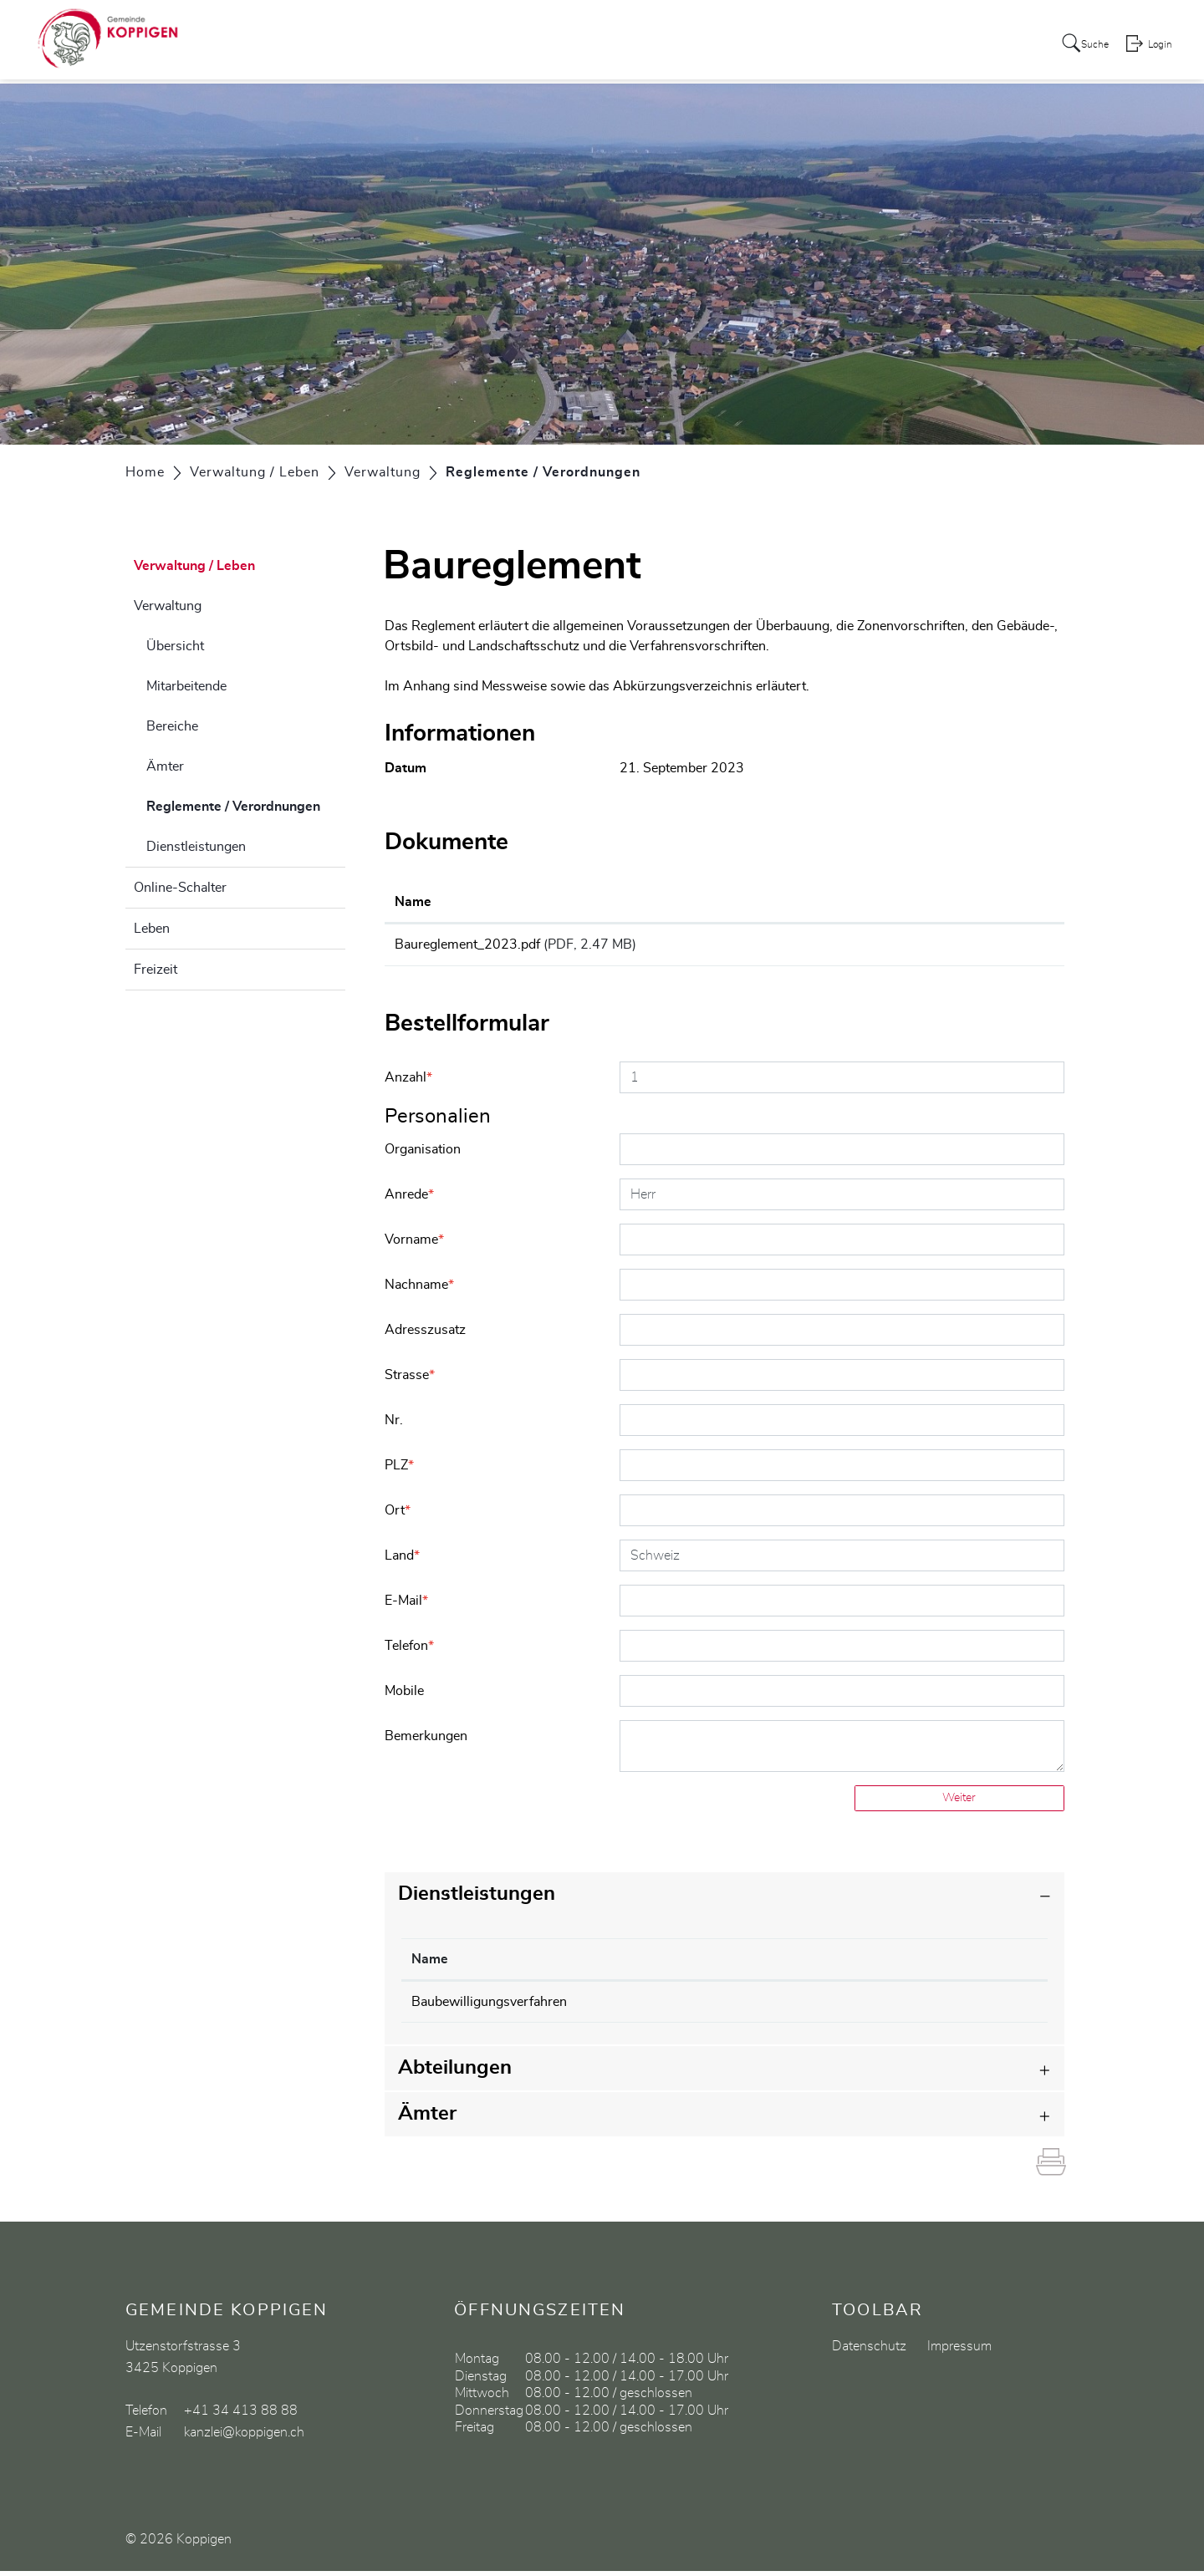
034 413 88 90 (920, 2006)
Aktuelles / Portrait (458, 45)
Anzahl (408, 1082)
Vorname (414, 1244)
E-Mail (406, 1605)
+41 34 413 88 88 (241, 2415)
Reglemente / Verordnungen (245, 804)
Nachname (419, 1289)
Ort (398, 1515)
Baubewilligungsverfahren (489, 2006)
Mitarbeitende (186, 686)
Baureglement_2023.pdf (467, 944)
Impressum (959, 2351)
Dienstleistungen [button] (476, 1899)
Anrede (409, 1199)
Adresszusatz (425, 1334)
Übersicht (175, 646)
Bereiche (172, 726)
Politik (554, 45)
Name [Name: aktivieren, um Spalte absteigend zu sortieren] (429, 1964)
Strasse (410, 1380)
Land (402, 1560)
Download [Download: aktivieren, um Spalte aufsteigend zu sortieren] (934, 902)
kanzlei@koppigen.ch (244, 2437)
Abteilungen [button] (455, 2073)
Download (978, 947)
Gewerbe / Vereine (925, 45)
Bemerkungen (426, 1741)
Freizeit (155, 969)
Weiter (959, 1803)
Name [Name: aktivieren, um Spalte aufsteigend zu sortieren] (413, 902)
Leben (152, 928)
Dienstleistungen (196, 846)
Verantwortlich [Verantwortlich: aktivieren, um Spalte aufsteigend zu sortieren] (740, 1964)
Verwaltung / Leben (654, 45)
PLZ (399, 1470)
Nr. (394, 1425)
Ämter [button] (427, 2119)
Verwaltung (168, 606)
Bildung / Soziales (791, 45)
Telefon (409, 1650)
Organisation (423, 1154)
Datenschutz (869, 2351)
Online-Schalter (180, 887)
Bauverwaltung (738, 2006)
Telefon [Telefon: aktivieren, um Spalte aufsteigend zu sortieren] (897, 1964)
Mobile (404, 1696)
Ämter (165, 766)
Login (1159, 46)
